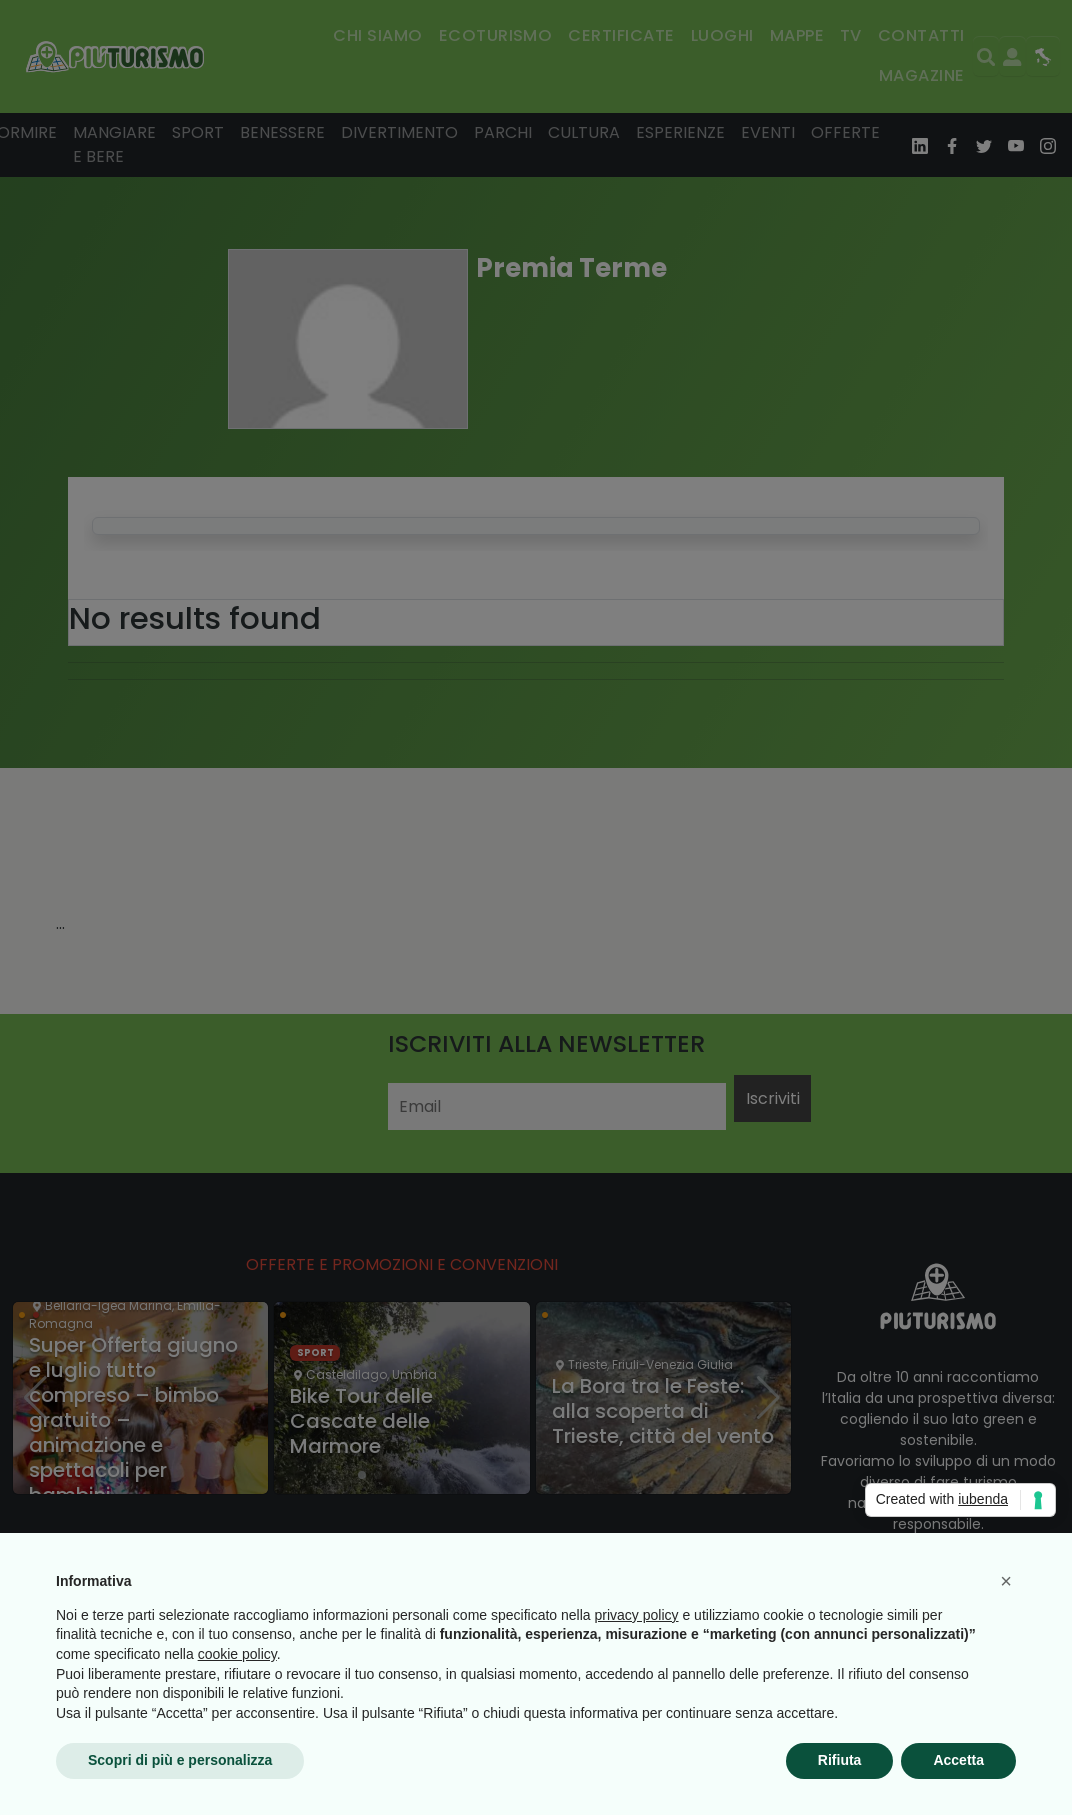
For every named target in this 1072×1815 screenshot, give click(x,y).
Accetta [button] (958, 1760)
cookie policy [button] (237, 1654)
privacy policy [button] (637, 1615)
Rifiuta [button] (840, 1760)
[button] (1006, 1581)
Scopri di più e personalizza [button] (180, 1760)
